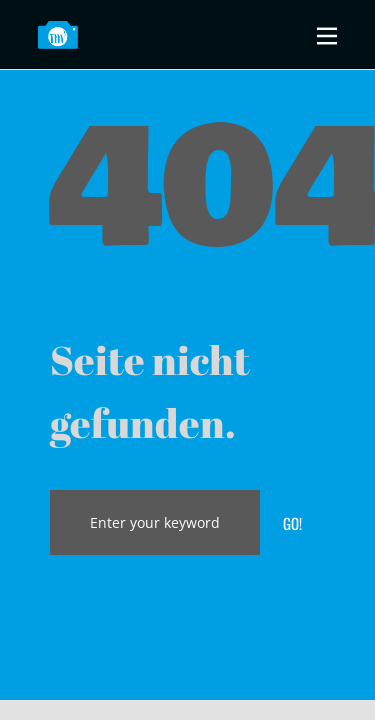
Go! (292, 523)
